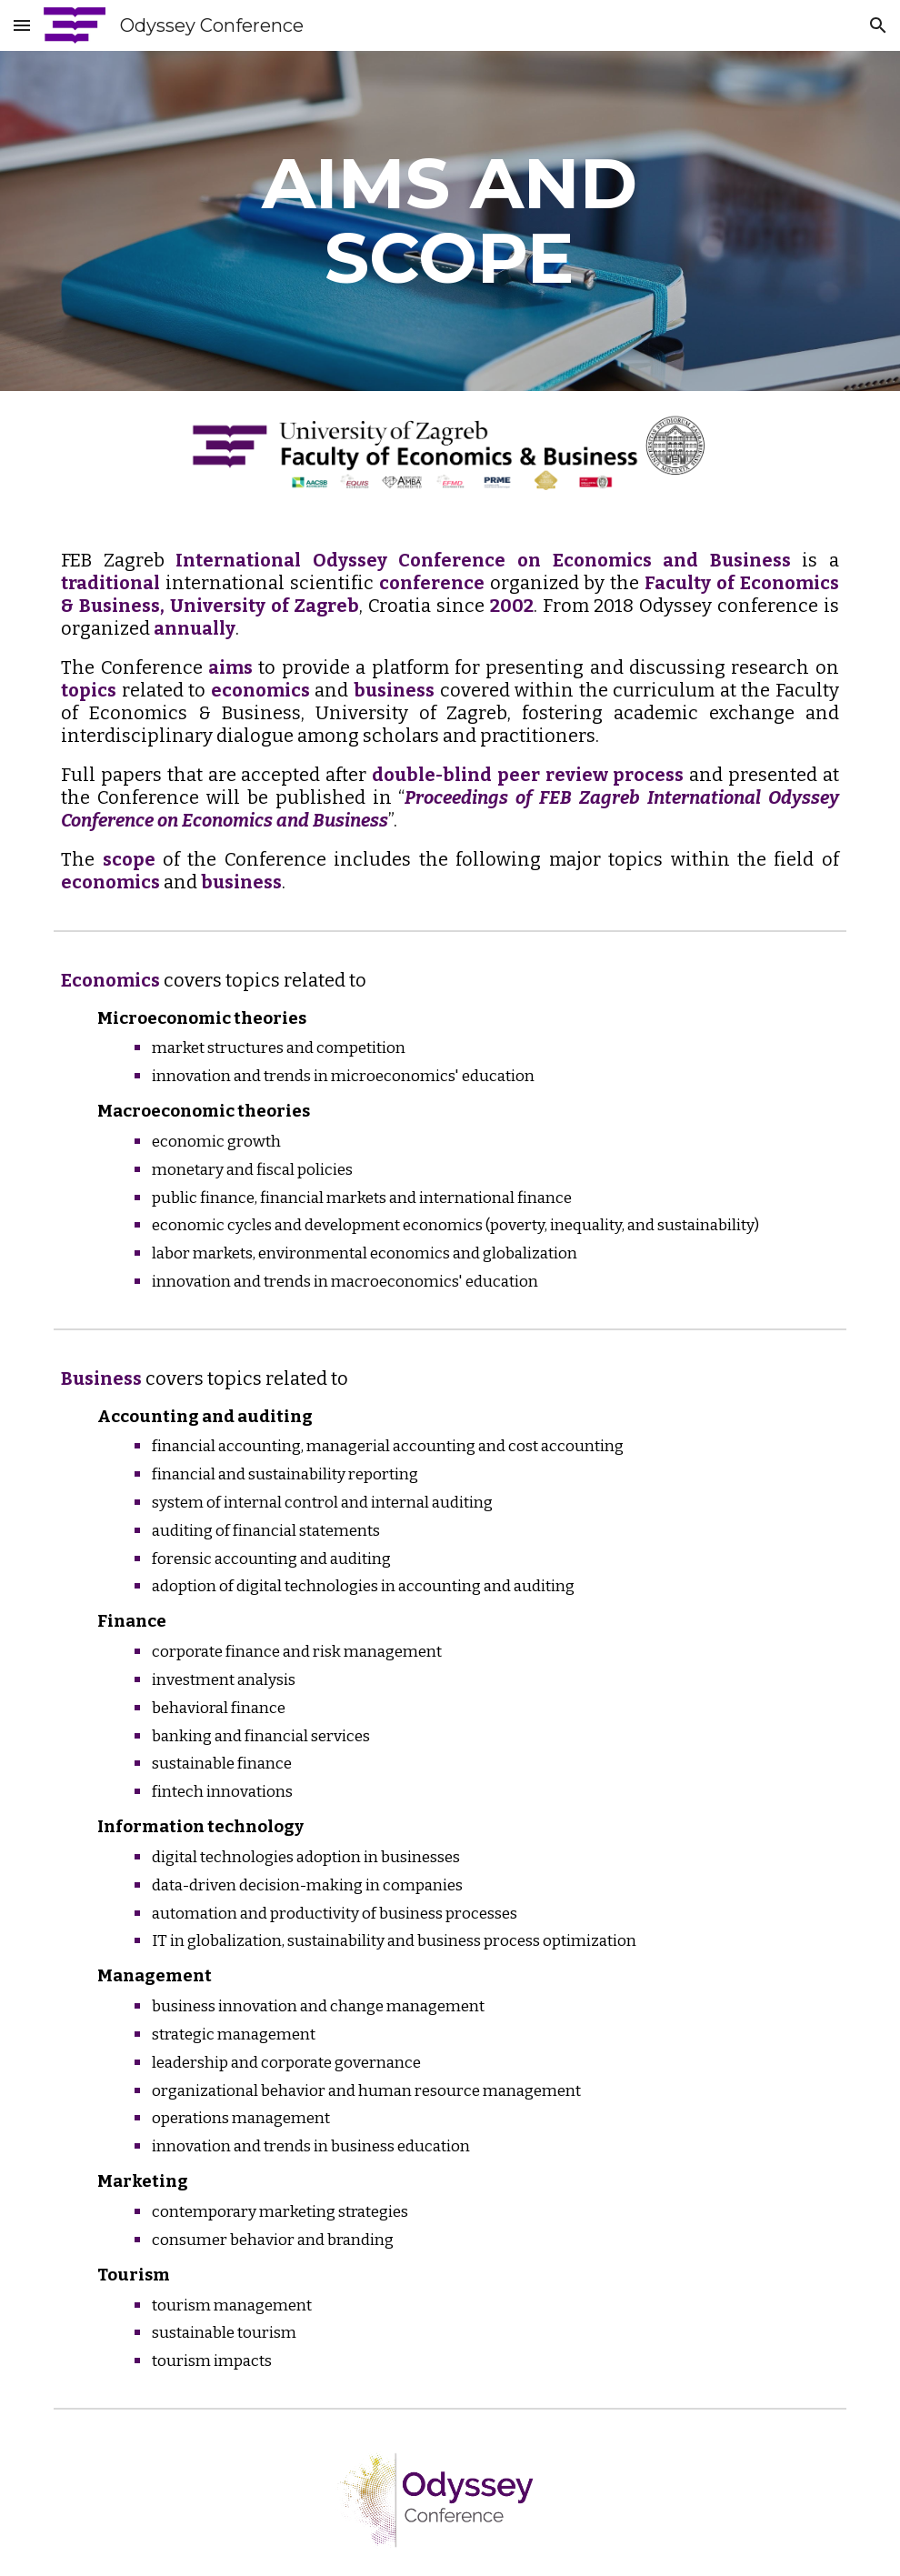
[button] (22, 25)
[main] (450, 221)
